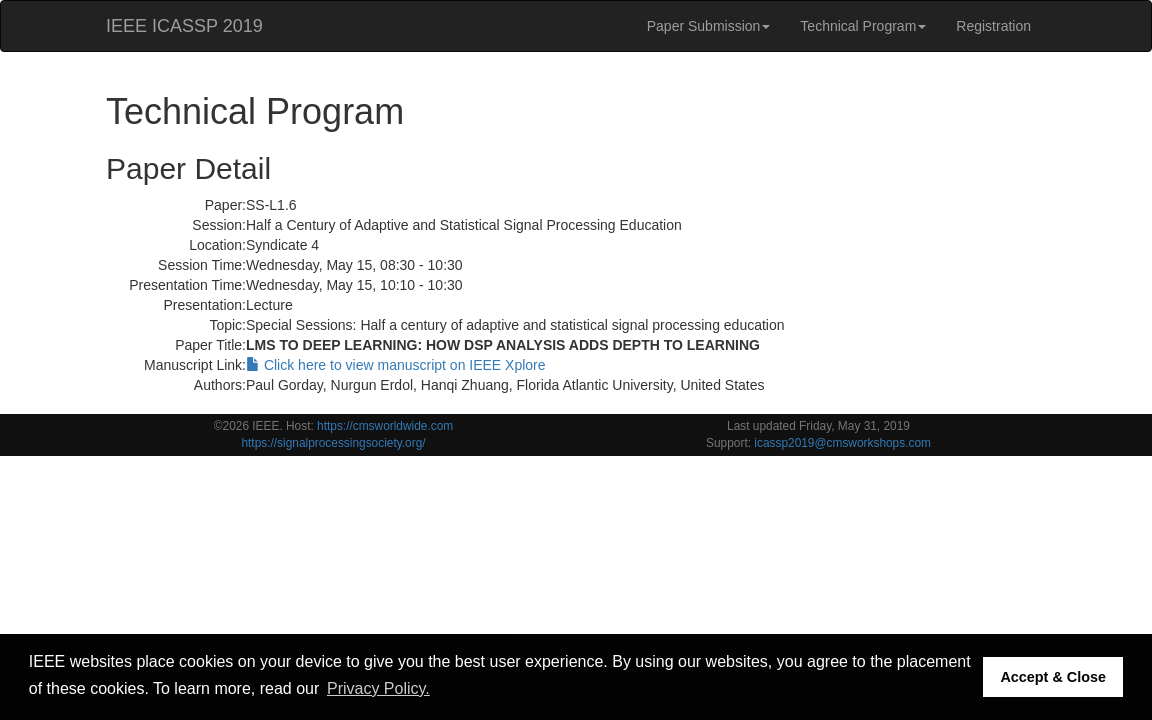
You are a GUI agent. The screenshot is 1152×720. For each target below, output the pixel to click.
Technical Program (863, 26)
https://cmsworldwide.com (385, 426)
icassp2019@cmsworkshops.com (842, 443)
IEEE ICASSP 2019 (184, 26)
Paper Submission (709, 26)
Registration (993, 26)
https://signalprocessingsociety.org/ (333, 443)
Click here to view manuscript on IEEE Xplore (396, 365)
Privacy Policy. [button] (378, 688)
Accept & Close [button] (1053, 677)
